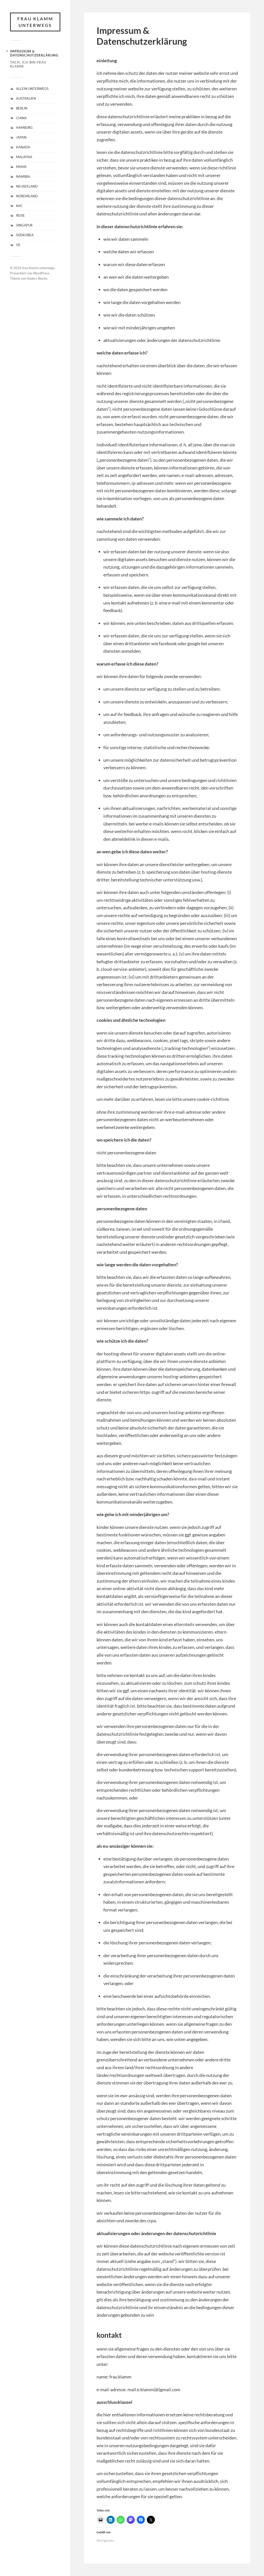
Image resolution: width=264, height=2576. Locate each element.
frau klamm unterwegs (35, 22)
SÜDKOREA (25, 235)
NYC (19, 206)
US (18, 245)
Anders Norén (37, 278)
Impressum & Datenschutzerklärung (34, 53)
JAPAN (21, 137)
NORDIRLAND (27, 196)
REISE (20, 215)
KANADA (23, 147)
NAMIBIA (23, 176)
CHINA (21, 118)
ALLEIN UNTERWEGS (32, 89)
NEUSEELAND (27, 186)
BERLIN (21, 108)
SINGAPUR (24, 225)
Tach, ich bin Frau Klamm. (28, 64)
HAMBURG (24, 128)
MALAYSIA (24, 157)
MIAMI (21, 167)
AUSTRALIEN (26, 98)
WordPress (41, 273)
